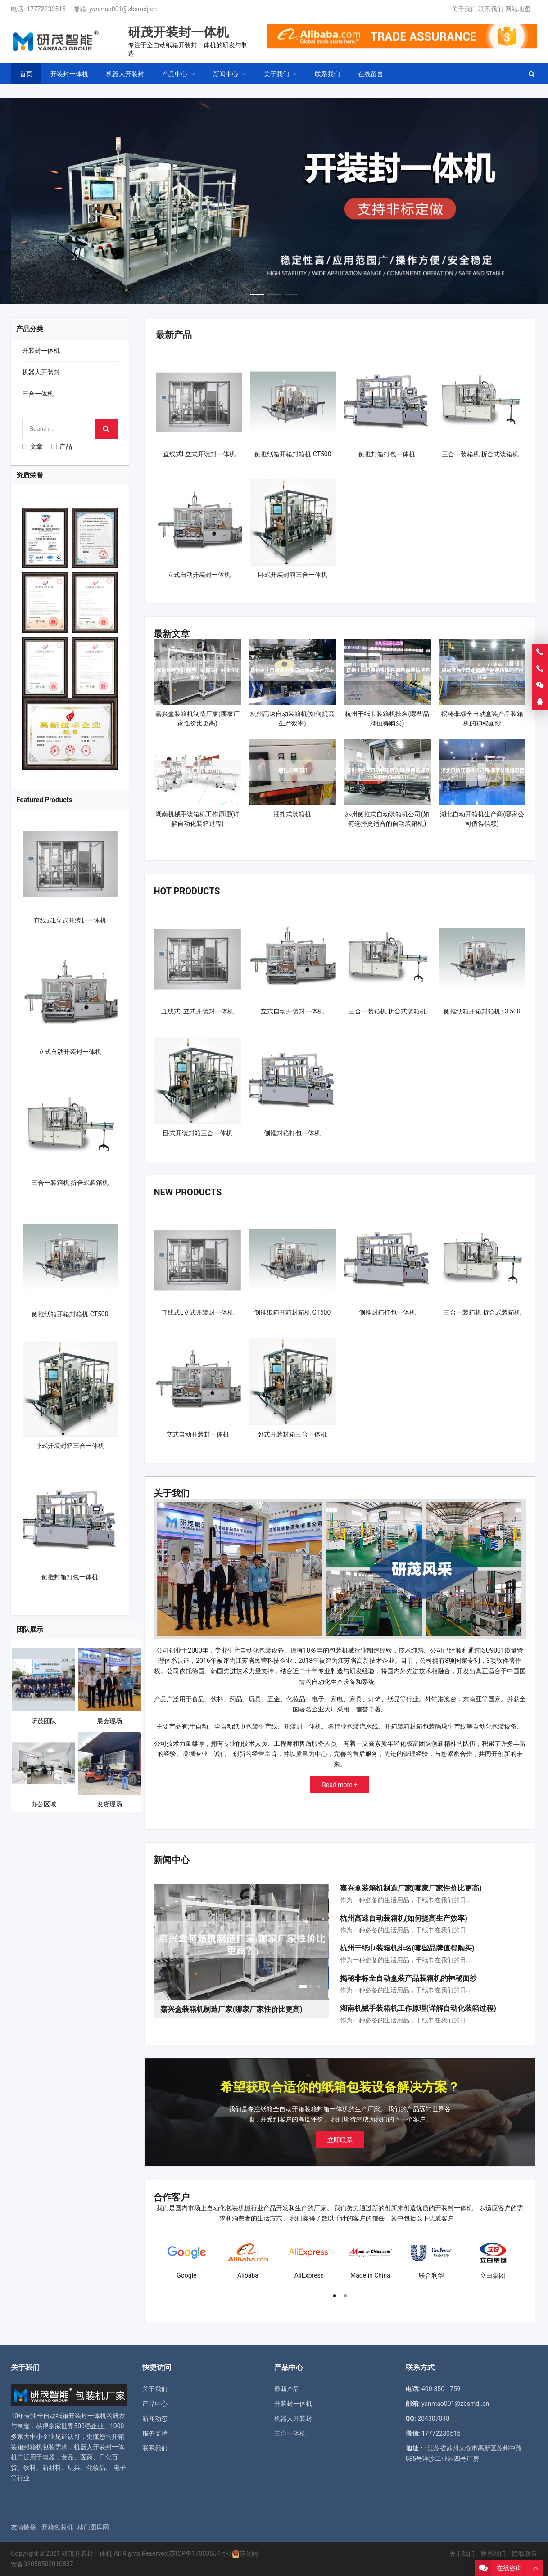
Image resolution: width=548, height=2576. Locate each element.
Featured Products (44, 800)
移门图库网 (93, 2527)
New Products (188, 1192)
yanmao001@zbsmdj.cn (123, 9)
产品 (61, 446)
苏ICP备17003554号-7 (200, 2553)
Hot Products (187, 891)
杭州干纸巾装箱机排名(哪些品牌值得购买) (407, 1948)
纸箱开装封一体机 (81, 2415)
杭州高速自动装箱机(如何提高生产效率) (403, 1918)
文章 (32, 446)
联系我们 (490, 9)
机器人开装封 (41, 372)
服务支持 (155, 2433)
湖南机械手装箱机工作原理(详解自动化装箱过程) (418, 2008)
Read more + (340, 1784)
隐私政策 (524, 2553)
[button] (257, 292)
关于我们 (464, 9)
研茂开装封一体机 (87, 2553)
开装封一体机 (41, 350)
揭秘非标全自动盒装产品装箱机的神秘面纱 (408, 1978)
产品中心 (155, 2403)
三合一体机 (38, 393)
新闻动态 (155, 2418)
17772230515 (46, 9)
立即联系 (340, 2140)
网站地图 (517, 9)
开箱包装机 (57, 2527)
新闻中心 (172, 1860)
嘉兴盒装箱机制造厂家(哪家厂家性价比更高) (411, 1888)
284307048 (433, 2418)
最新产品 (174, 334)
